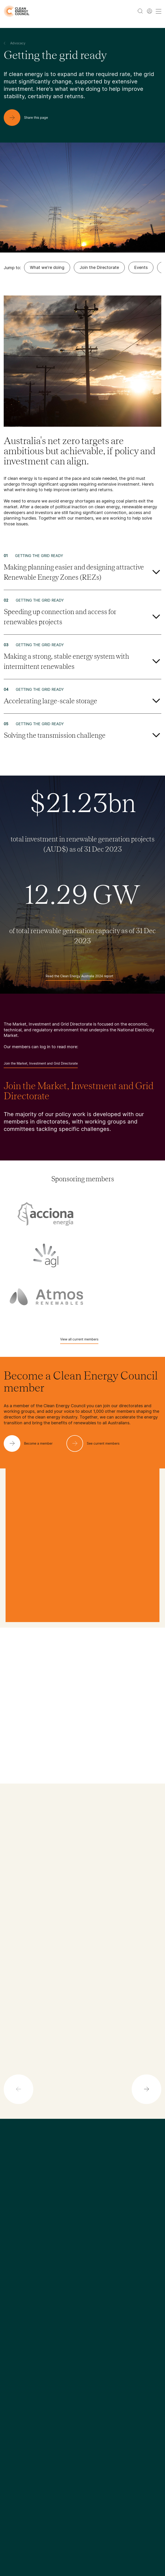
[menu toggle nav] (158, 11)
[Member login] (149, 11)
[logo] (16, 11)
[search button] (140, 11)
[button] (146, 2089)
